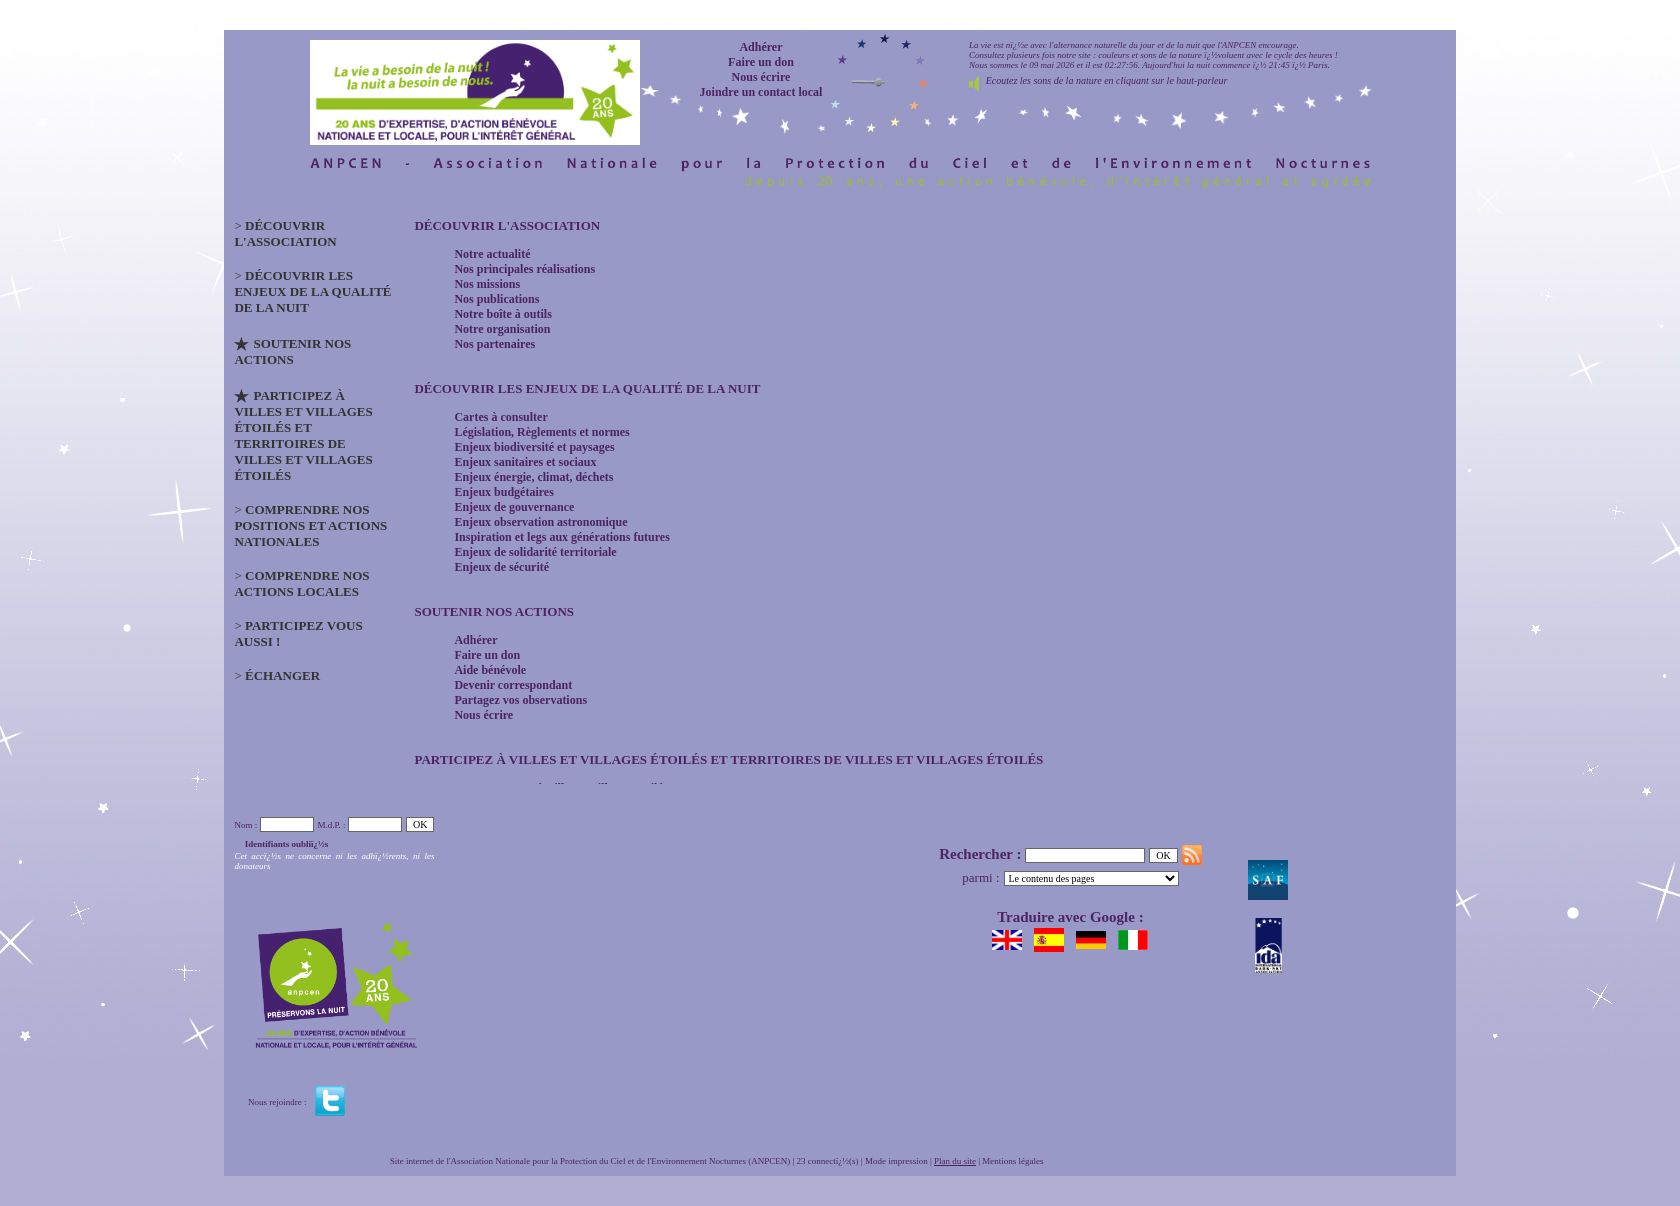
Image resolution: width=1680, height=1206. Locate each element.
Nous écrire (761, 77)
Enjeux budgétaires (503, 492)
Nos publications (496, 299)
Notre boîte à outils (502, 314)
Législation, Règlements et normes (541, 432)
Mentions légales (1012, 1161)
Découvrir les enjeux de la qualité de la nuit (587, 388)
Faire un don (761, 62)
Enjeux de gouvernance (514, 507)
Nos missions (487, 284)
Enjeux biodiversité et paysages (534, 447)
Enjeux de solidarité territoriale (535, 552)
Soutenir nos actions (494, 611)
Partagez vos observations (520, 700)
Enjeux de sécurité (501, 567)
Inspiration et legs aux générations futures (561, 537)
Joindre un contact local (761, 92)
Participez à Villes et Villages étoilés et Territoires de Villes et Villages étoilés (728, 759)
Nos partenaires (494, 344)
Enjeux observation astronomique (540, 522)
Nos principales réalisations (524, 269)
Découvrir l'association (507, 225)
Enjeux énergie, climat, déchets (533, 477)
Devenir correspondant (513, 685)
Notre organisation (502, 329)
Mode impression (896, 1161)
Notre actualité (492, 254)
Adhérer (760, 47)
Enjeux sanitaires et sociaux (525, 462)
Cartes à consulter (500, 417)
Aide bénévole (490, 670)
